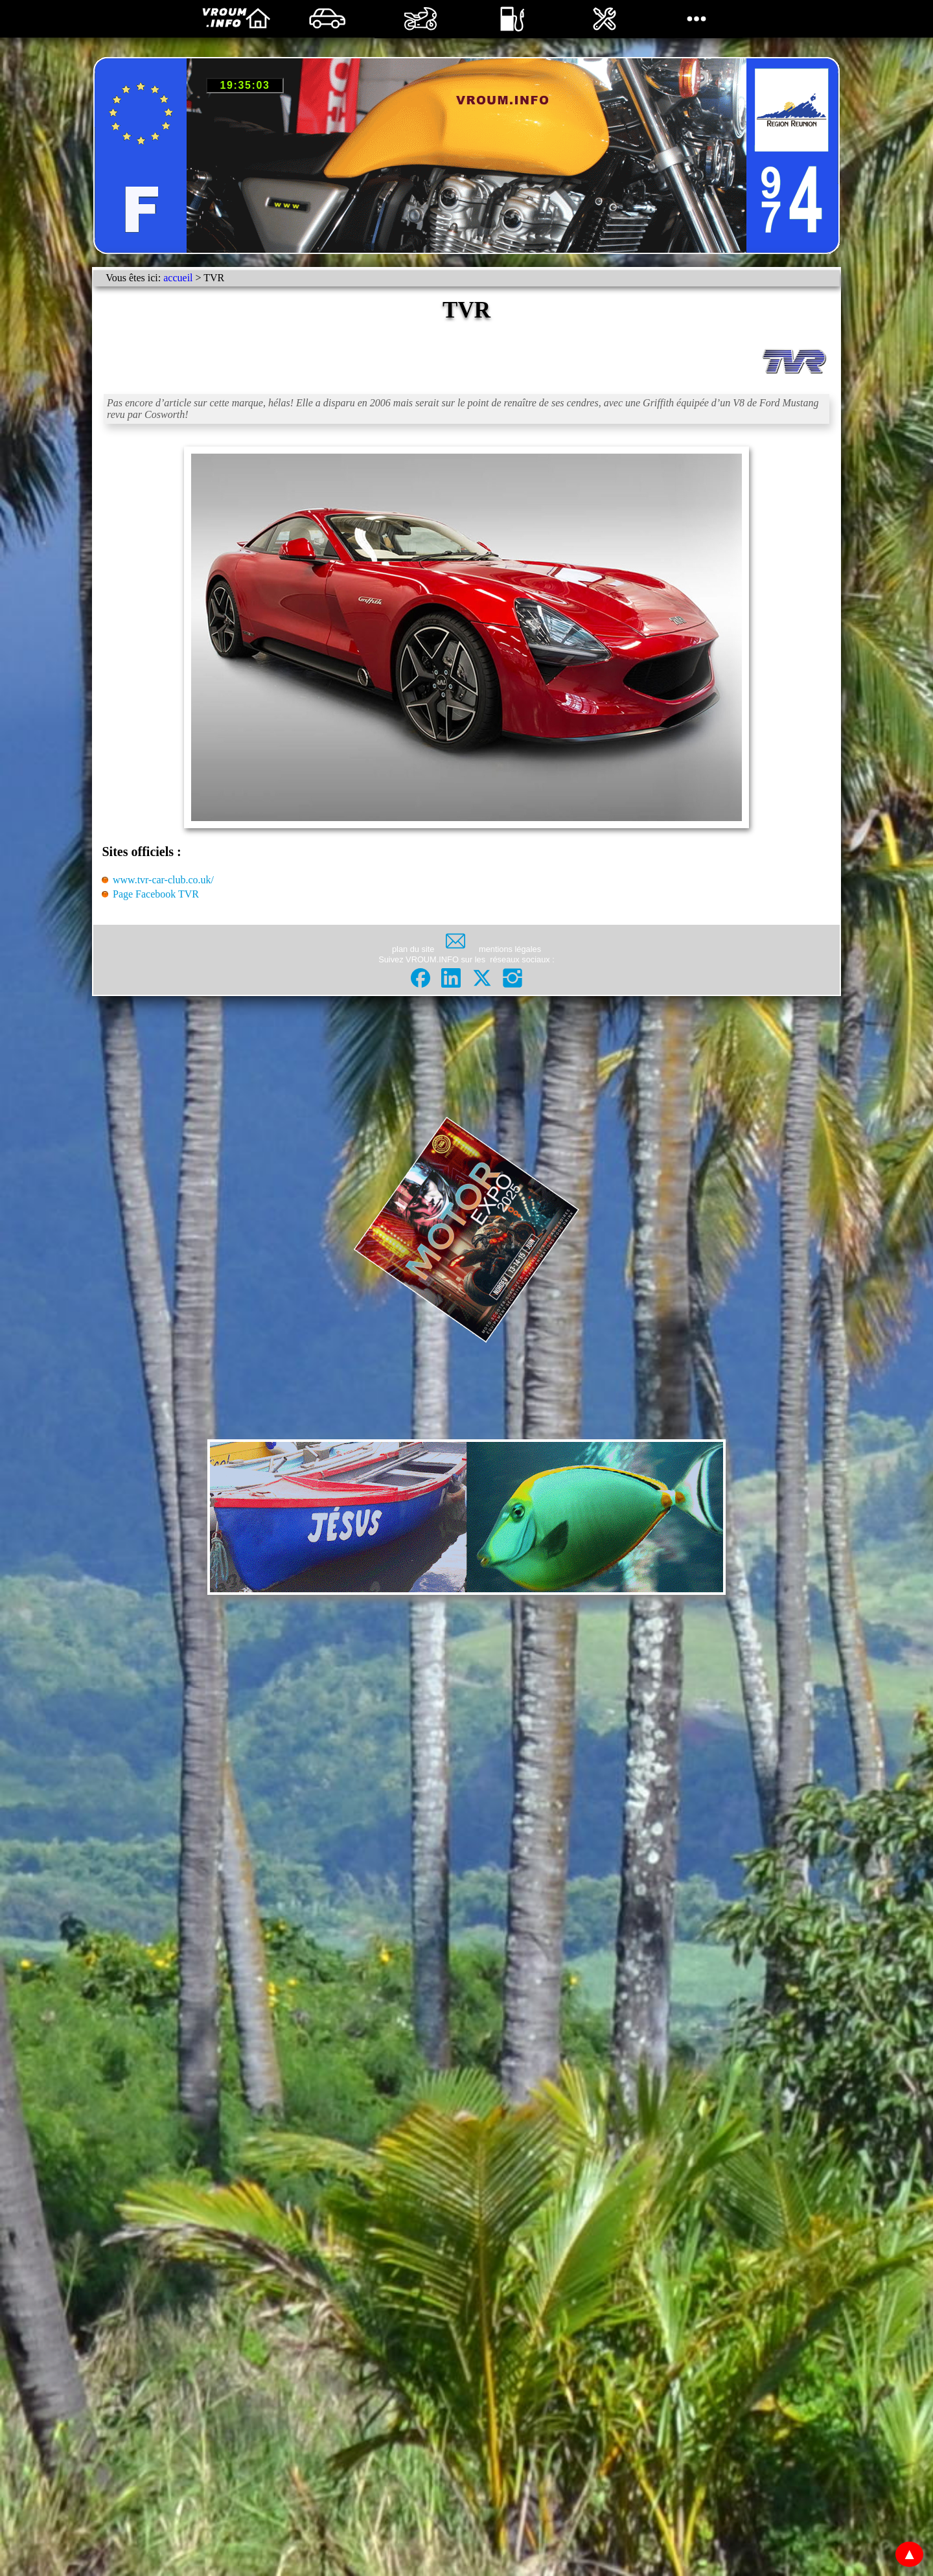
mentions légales (509, 949)
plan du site (413, 949)
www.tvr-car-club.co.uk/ (163, 879)
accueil (177, 277)
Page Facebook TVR (156, 893)
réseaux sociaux (520, 959)
